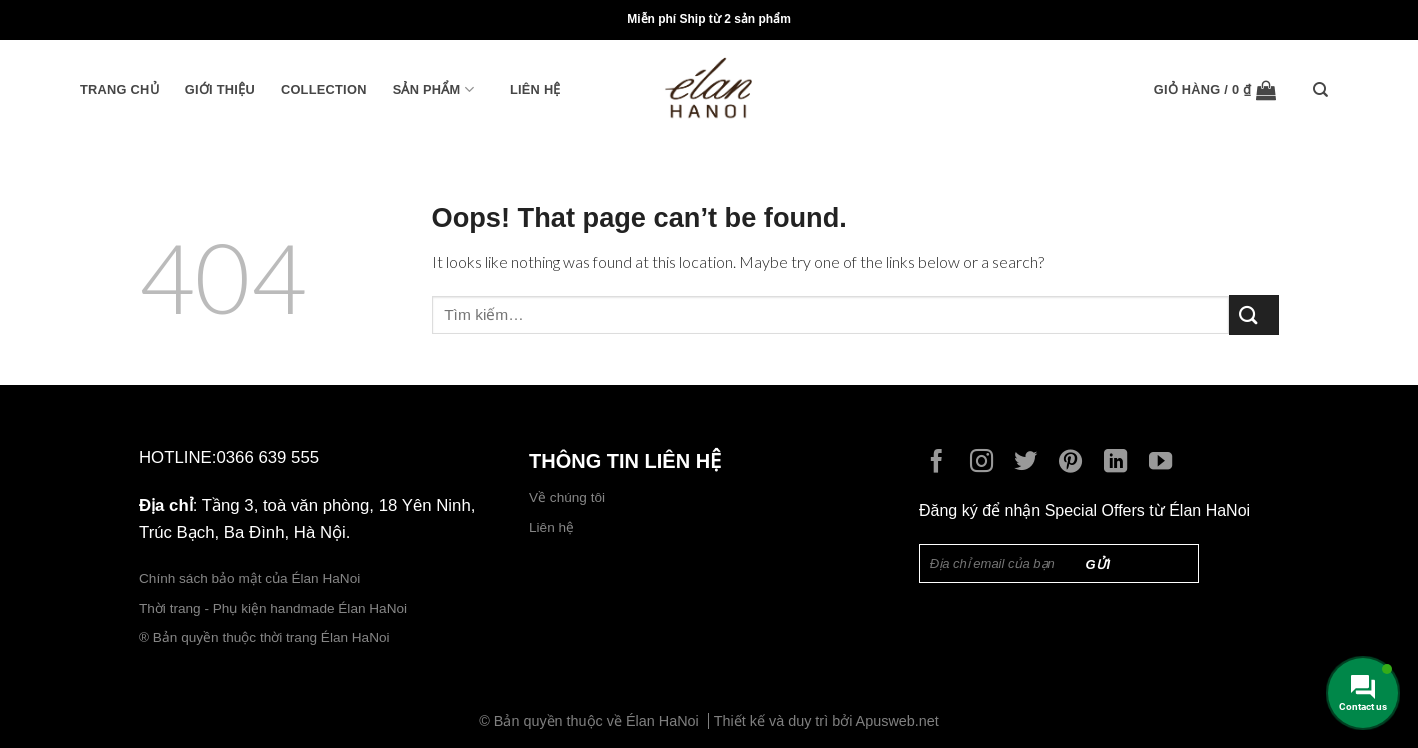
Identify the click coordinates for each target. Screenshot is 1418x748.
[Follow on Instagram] (986, 463)
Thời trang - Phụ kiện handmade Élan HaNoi (275, 608)
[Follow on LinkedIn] (1120, 463)
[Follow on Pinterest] (1075, 463)
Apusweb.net (897, 721)
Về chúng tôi (567, 497)
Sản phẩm (433, 89)
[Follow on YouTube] (1165, 463)
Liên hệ (535, 89)
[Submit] (1254, 314)
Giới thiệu (220, 89)
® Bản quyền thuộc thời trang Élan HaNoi (264, 637)
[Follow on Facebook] (941, 463)
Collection (324, 89)
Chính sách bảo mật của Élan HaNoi (249, 578)
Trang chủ (119, 89)
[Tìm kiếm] (1325, 90)
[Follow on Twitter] (1030, 463)
